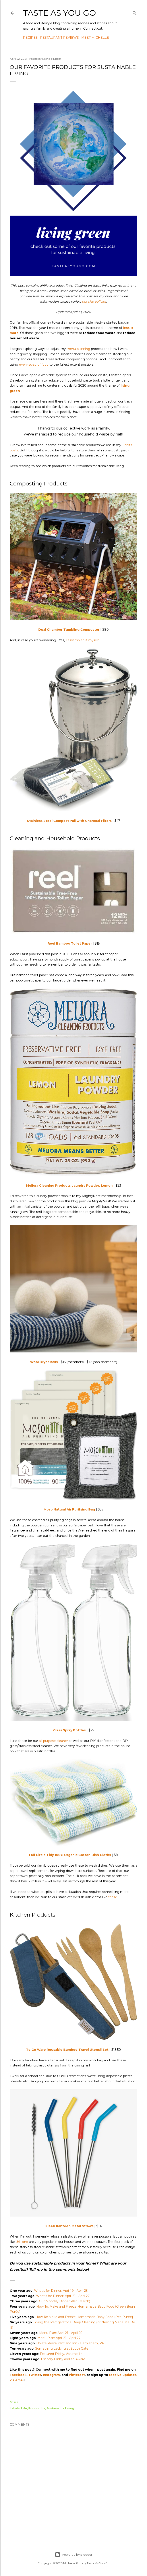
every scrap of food (33, 365)
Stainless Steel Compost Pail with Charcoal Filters (69, 821)
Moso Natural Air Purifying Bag (69, 1509)
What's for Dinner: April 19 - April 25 (60, 2291)
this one (22, 2242)
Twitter (34, 2375)
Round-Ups (36, 2408)
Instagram (51, 2375)
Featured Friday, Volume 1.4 (61, 2354)
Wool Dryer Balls (44, 1362)
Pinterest (77, 2375)
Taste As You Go (59, 13)
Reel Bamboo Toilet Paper (70, 943)
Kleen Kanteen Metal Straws (69, 2226)
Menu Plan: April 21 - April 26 (60, 2333)
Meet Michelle (95, 38)
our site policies (94, 302)
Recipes (30, 38)
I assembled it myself (82, 640)
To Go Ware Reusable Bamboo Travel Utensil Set (67, 2050)
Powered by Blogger (73, 2554)
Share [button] (14, 2402)
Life (24, 2408)
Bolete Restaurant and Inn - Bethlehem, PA (70, 2343)
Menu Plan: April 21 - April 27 (59, 2338)
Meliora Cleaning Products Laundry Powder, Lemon (69, 1186)
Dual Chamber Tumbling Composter (68, 630)
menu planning (78, 349)
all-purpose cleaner (53, 1741)
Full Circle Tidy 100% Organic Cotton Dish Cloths (70, 1855)
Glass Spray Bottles (69, 1730)
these (112, 1897)
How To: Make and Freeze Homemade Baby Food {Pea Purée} (84, 2317)
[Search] (134, 12)
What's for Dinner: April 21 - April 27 (63, 2296)
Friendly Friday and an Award (63, 2359)
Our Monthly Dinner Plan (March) (64, 2301)
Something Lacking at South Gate (61, 2349)
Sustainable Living (60, 2408)
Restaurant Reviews (59, 38)
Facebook (18, 2375)
